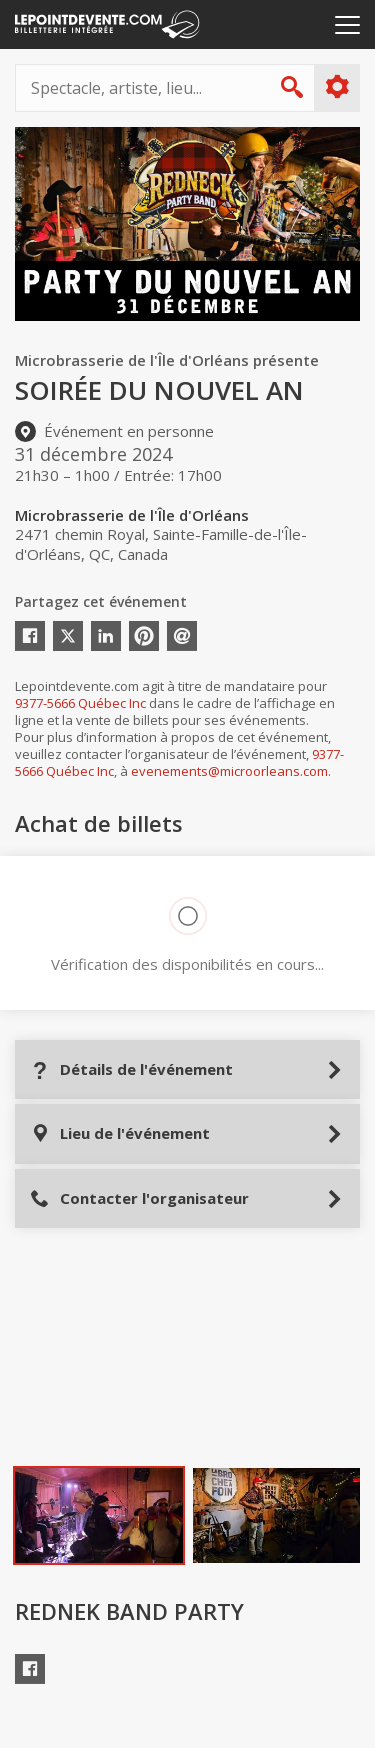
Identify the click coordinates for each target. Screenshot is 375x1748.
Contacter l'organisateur (139, 1198)
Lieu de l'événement (120, 1133)
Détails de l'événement (131, 1069)
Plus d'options (336, 87)
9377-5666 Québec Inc (80, 703)
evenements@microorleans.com (229, 771)
